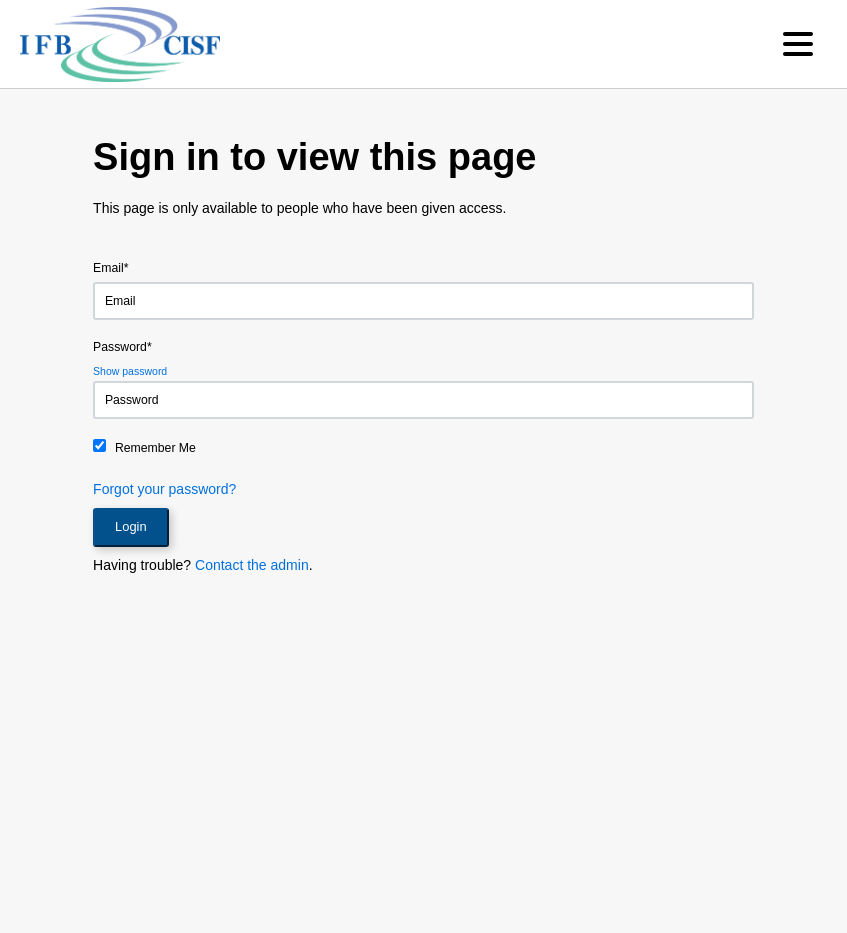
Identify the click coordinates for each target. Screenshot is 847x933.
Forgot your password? (164, 489)
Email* (110, 268)
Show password (130, 371)
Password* (122, 347)
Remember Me (155, 448)
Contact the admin (252, 565)
